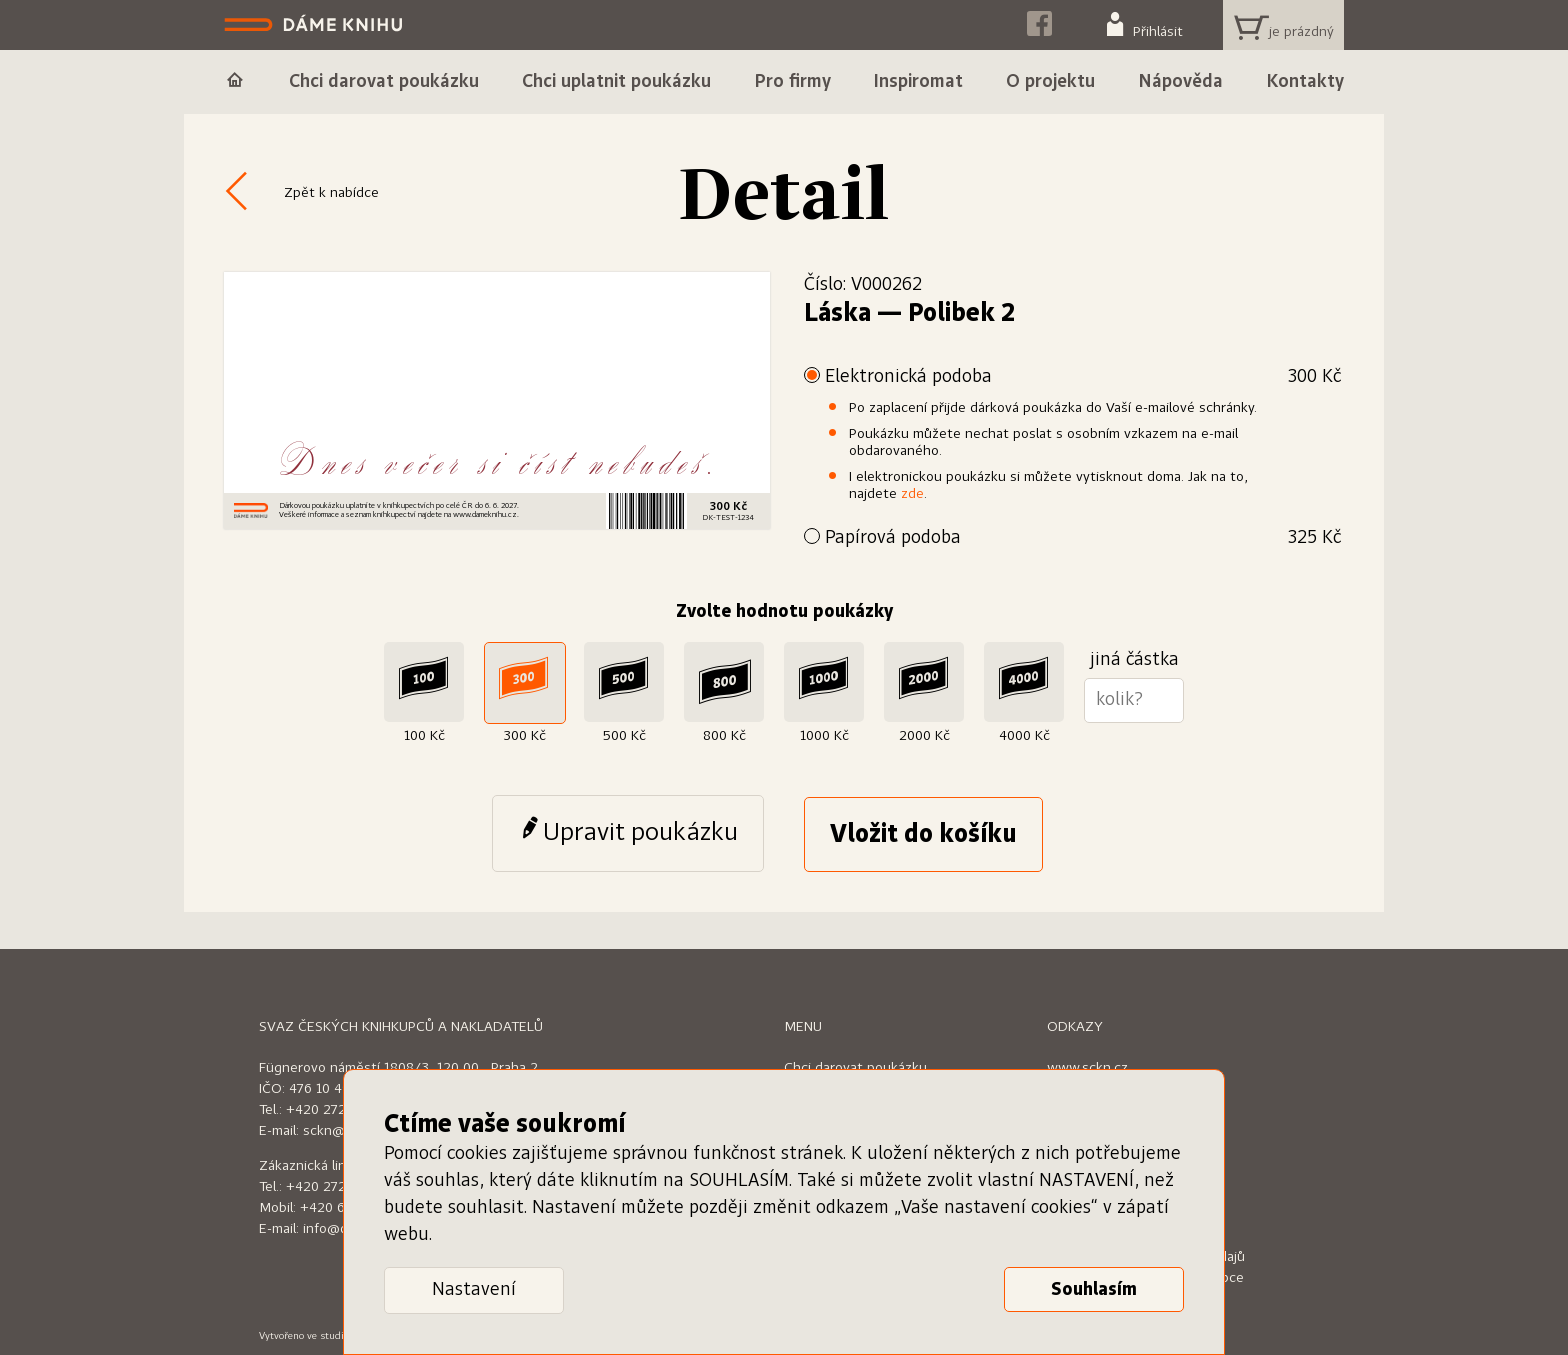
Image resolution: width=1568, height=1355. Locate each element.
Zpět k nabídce (331, 193)
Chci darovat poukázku (855, 1068)
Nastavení (474, 1290)
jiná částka (1134, 660)
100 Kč (424, 736)
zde (912, 494)
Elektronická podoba (1083, 377)
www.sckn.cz (1087, 1068)
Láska (837, 314)
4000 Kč (1024, 736)
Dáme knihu (315, 25)
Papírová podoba (1083, 538)
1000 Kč (824, 736)
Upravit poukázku (640, 833)
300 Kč (524, 736)
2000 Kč (924, 736)
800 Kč (724, 736)
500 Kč (624, 736)
